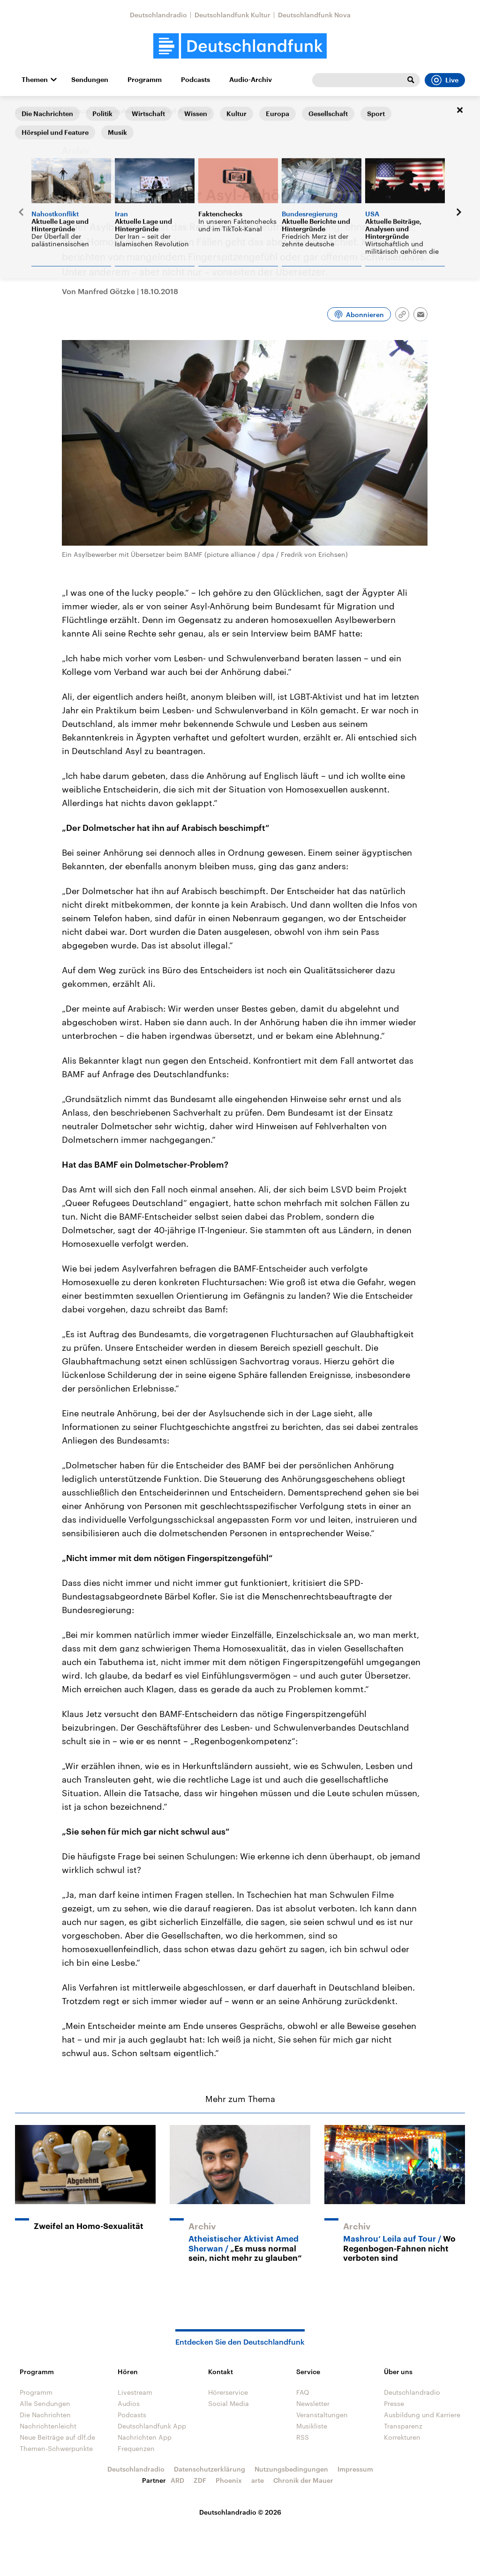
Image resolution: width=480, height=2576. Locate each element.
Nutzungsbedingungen (291, 2469)
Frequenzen (136, 2448)
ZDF (200, 2480)
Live (444, 80)
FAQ (302, 2392)
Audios (129, 2403)
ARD (177, 2480)
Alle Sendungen (45, 2403)
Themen (35, 79)
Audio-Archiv (250, 79)
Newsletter (313, 2403)
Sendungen (89, 79)
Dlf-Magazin (72, 111)
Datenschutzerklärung (209, 2469)
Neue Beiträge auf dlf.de (57, 2437)
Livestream (135, 2392)
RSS (302, 2437)
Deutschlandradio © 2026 (240, 2512)
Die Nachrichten (45, 2415)
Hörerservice (228, 2392)
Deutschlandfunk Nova (314, 15)
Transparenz (403, 2426)
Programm (145, 79)
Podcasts (195, 79)
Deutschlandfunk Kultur (232, 15)
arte (257, 2480)
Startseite (30, 111)
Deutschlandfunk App (152, 2426)
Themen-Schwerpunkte (56, 2448)
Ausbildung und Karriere (422, 2415)
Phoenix (229, 2480)
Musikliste (311, 2426)
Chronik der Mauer (303, 2480)
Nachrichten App (145, 2437)
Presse (394, 2403)
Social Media (228, 2403)
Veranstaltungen (322, 2415)
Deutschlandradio (158, 15)
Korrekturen (402, 2437)
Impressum (355, 2469)
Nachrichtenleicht (48, 2426)
